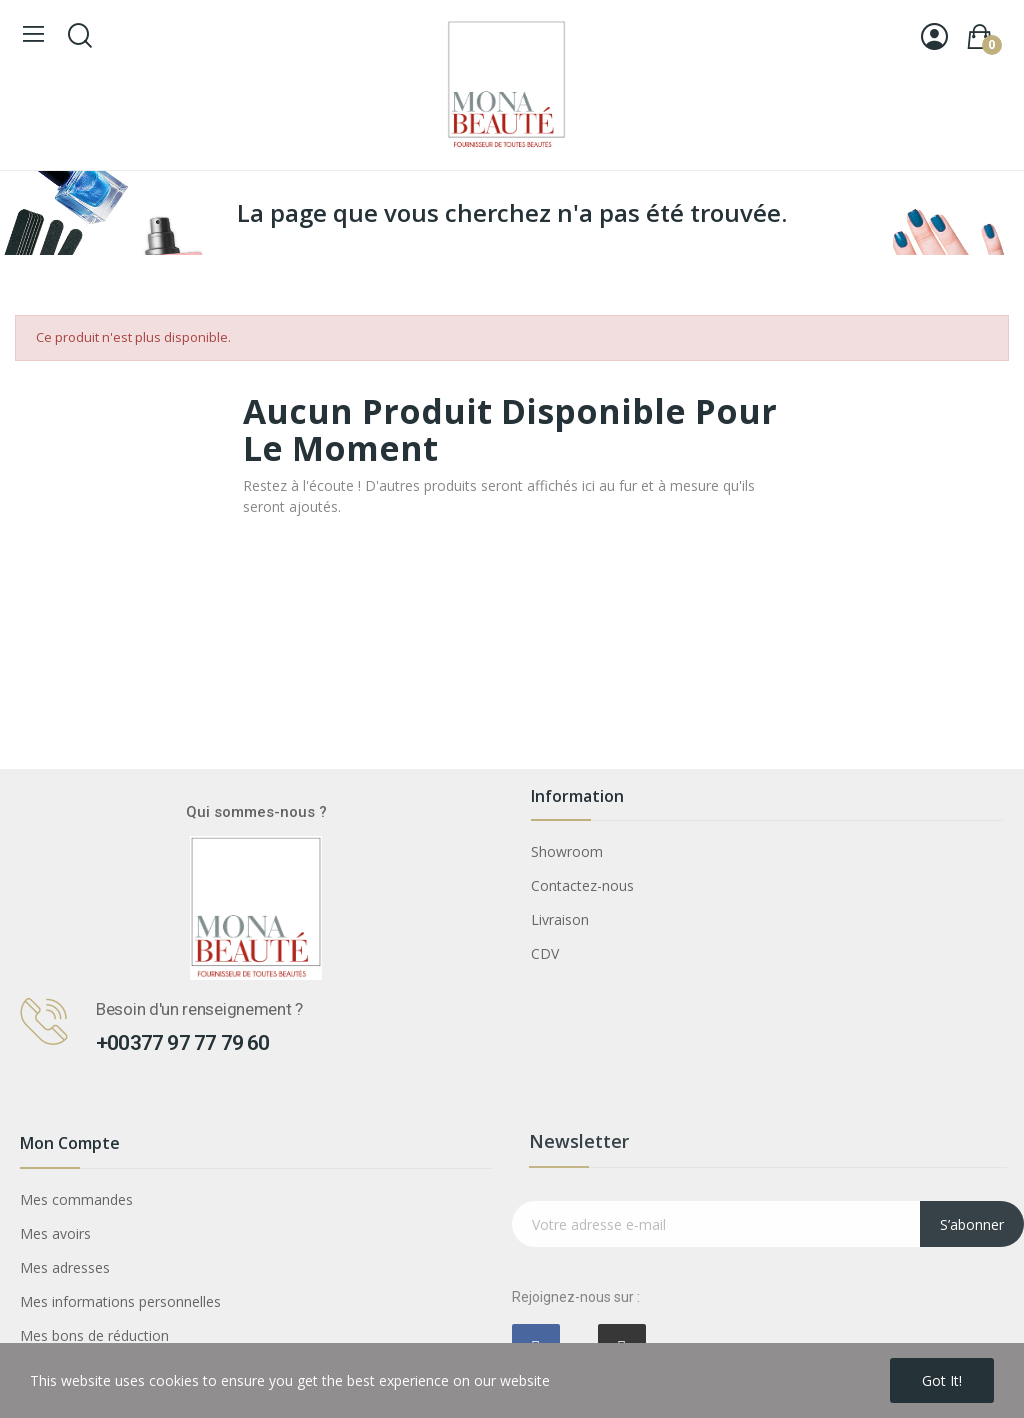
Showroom (567, 851)
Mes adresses (65, 1267)
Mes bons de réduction (94, 1335)
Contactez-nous (582, 885)
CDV (545, 953)
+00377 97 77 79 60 (183, 1043)
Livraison (560, 919)
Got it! (942, 1380)
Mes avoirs (55, 1233)
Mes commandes (76, 1199)
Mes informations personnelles (120, 1301)
